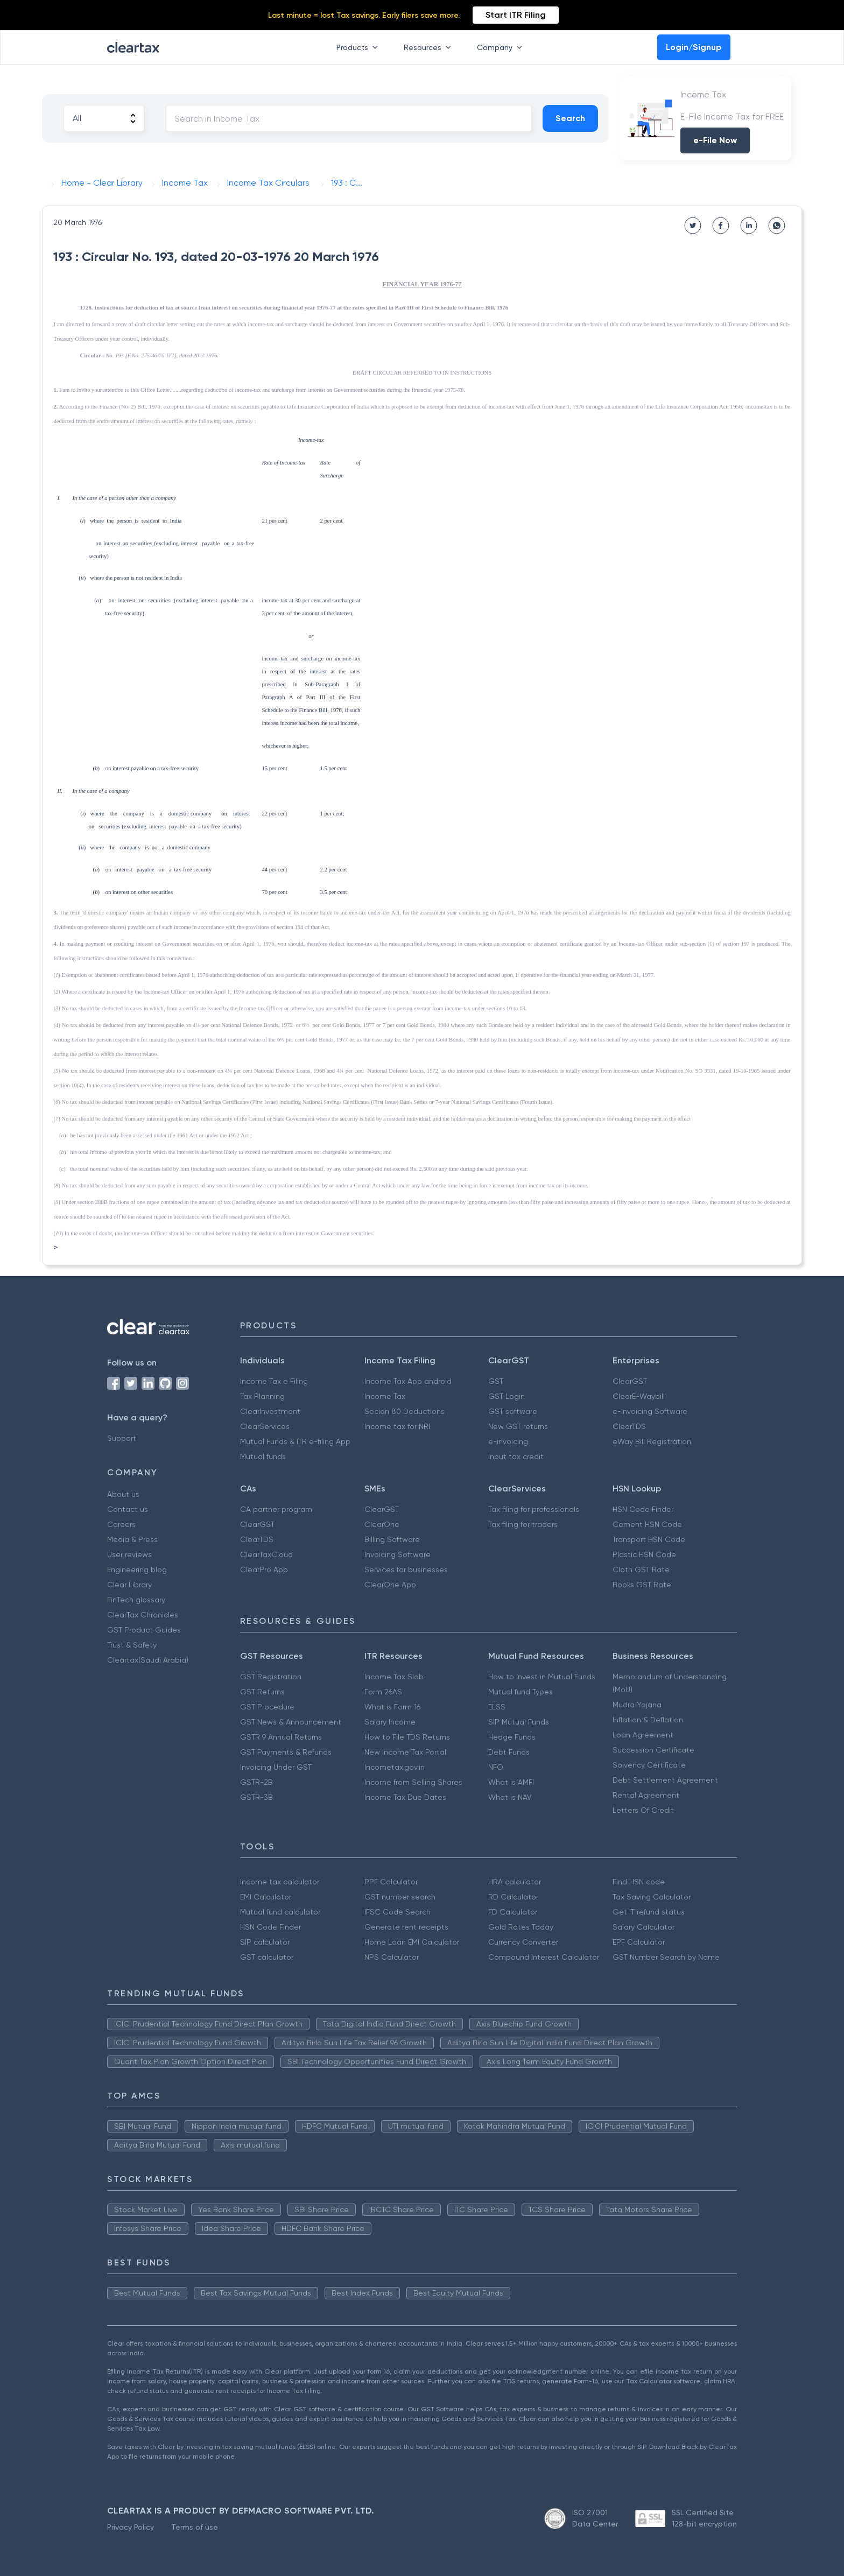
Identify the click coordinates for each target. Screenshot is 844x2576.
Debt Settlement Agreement (665, 1780)
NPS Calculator (391, 1957)
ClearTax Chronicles (142, 1614)
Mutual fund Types (520, 1691)
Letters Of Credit (643, 1810)
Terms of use (194, 2527)
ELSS (496, 1706)
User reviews (129, 1554)
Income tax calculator (279, 1881)
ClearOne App (390, 1584)
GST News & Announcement (290, 1722)
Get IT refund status (649, 1912)
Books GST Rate (642, 1584)
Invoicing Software (397, 1554)
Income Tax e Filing (274, 1381)
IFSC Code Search (397, 1912)
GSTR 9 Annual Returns (281, 1737)
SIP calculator (265, 1942)
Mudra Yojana (637, 1704)
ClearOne (381, 1524)
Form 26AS (383, 1691)
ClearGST (630, 1381)
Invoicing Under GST (276, 1767)
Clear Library (129, 1584)
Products (359, 47)
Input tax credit (516, 1456)
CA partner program (276, 1509)
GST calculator (266, 1957)
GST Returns (262, 1691)
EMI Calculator (265, 1896)
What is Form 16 (392, 1706)
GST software (512, 1411)
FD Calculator (512, 1912)
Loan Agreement (643, 1734)
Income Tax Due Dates (405, 1797)
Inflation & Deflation (648, 1719)
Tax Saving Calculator (652, 1896)
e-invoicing (508, 1441)
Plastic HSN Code (644, 1554)
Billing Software (392, 1539)
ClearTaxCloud (266, 1554)
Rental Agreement (646, 1795)
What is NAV (510, 1797)
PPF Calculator (391, 1881)
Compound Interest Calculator (543, 1957)
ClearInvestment (270, 1411)
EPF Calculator (639, 1942)
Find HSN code (639, 1881)
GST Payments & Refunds (286, 1752)
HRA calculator (514, 1881)
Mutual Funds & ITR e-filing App (295, 1441)
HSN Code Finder (643, 1509)
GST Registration (270, 1676)
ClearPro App (264, 1569)
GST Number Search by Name (666, 1957)
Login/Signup (694, 47)
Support (121, 1438)
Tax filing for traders (523, 1524)
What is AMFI (511, 1782)
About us (123, 1494)
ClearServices (265, 1426)
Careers (121, 1524)
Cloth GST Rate (641, 1569)
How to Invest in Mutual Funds (541, 1676)
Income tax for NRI (397, 1426)
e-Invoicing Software (650, 1411)
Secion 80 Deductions (404, 1411)
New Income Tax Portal (405, 1752)
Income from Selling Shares (413, 1782)
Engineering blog (137, 1569)
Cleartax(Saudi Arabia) (147, 1660)
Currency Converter (523, 1942)
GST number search (399, 1896)
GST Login (506, 1396)
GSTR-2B (256, 1782)
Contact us (127, 1509)
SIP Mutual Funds (518, 1722)
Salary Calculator (643, 1927)
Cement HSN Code (647, 1524)
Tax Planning (262, 1396)
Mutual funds (263, 1456)
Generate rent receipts (406, 1927)
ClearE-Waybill (639, 1396)
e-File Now (715, 140)
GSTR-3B (256, 1797)
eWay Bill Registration (652, 1441)
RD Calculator (513, 1896)
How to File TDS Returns (407, 1737)
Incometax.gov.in (394, 1767)
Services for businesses (406, 1569)
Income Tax (384, 1396)
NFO (495, 1767)
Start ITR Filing (516, 15)
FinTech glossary (136, 1599)
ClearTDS (629, 1426)
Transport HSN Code (649, 1539)
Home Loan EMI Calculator (411, 1942)
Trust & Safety (132, 1645)
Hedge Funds (512, 1737)
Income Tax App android (408, 1381)
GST (495, 1381)
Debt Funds (509, 1752)
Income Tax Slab (394, 1676)
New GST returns (518, 1426)
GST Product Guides (144, 1629)
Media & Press (132, 1539)
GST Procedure (267, 1706)
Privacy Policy (130, 2527)
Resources (429, 47)
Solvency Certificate (649, 1765)
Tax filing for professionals (533, 1509)
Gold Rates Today (520, 1927)
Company (501, 47)
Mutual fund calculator (280, 1912)
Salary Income (390, 1722)
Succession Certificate (653, 1750)
